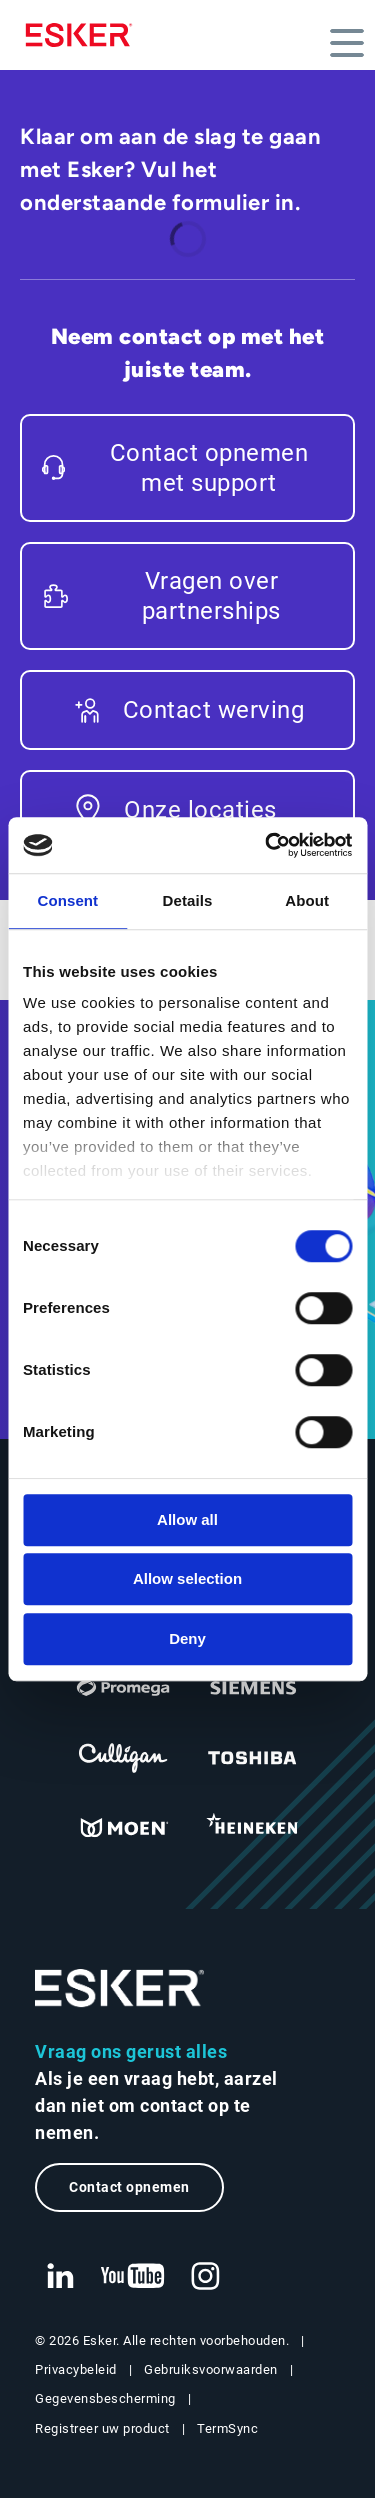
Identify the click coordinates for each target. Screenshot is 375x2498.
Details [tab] (188, 900)
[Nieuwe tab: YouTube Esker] (133, 2277)
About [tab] (307, 900)
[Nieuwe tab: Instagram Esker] (206, 2277)
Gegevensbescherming (105, 2398)
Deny (187, 1638)
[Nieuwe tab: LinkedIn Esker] (60, 2277)
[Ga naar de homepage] (120, 1988)
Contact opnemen (129, 2187)
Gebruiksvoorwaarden (211, 2369)
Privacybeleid (76, 2369)
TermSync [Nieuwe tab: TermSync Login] (227, 2428)
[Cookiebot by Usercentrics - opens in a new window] (267, 845)
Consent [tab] (67, 900)
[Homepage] (84, 35)
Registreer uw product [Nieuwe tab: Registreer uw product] (102, 2428)
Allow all (187, 1519)
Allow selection (187, 1578)
